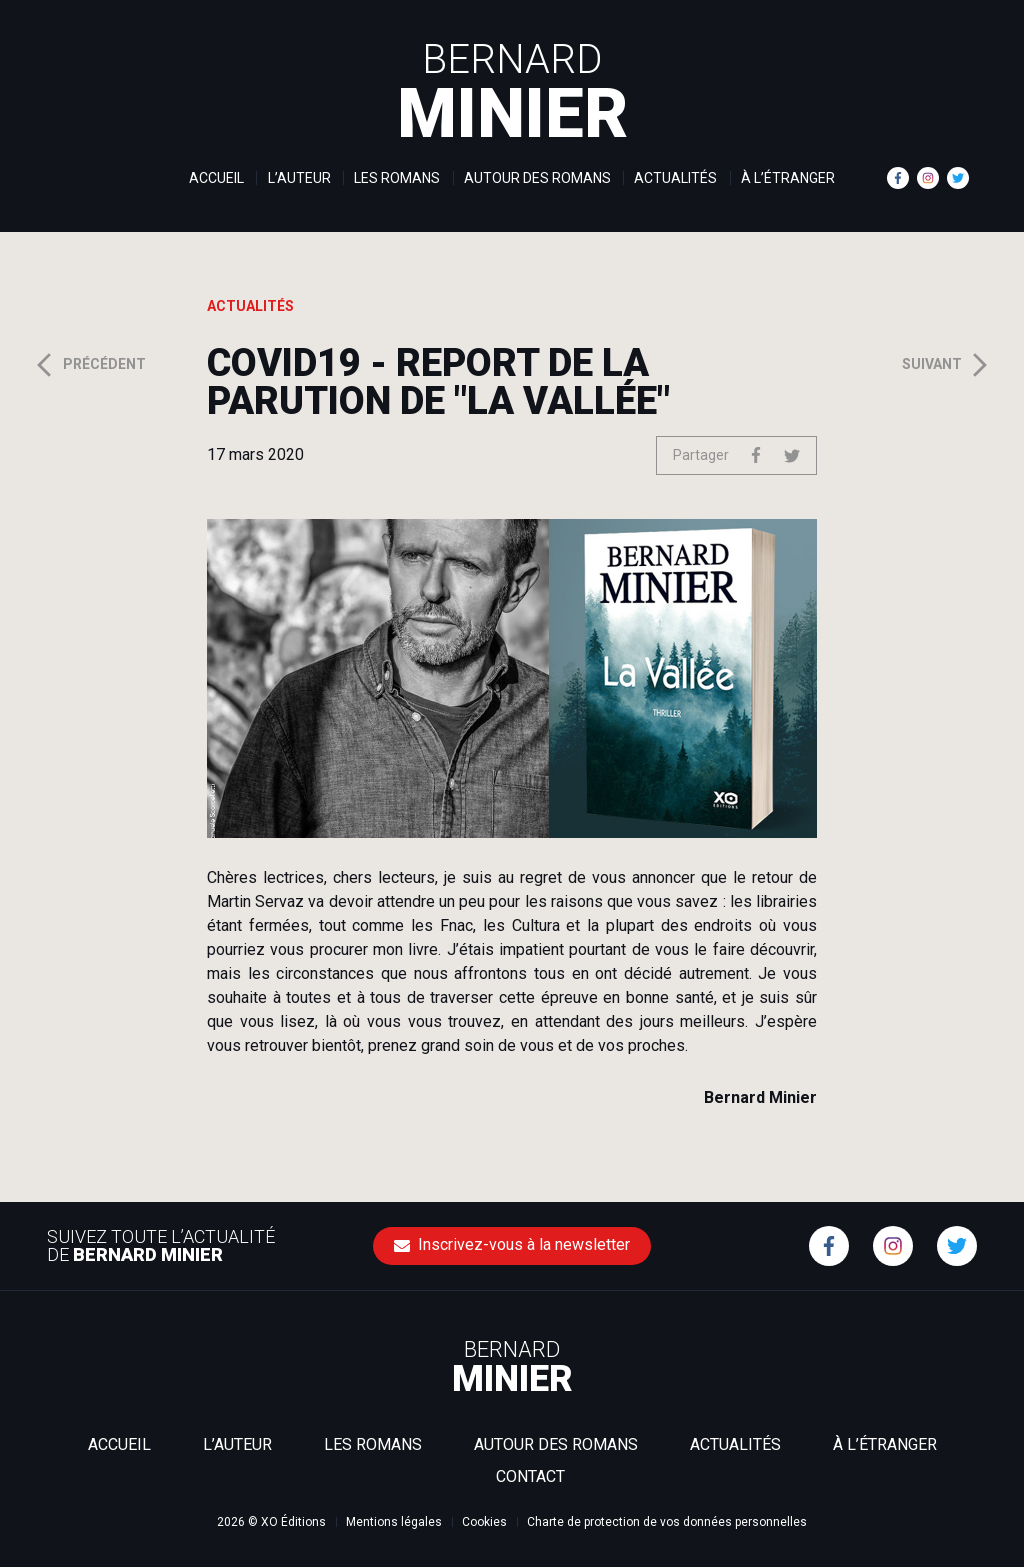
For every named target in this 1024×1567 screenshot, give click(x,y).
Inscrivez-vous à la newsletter (512, 1244)
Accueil (216, 178)
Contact (530, 1476)
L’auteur (299, 178)
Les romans (397, 178)
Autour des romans (537, 178)
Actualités (675, 178)
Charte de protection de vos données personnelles (667, 1522)
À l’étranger (788, 178)
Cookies (484, 1522)
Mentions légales (394, 1522)
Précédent (89, 365)
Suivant (947, 365)
